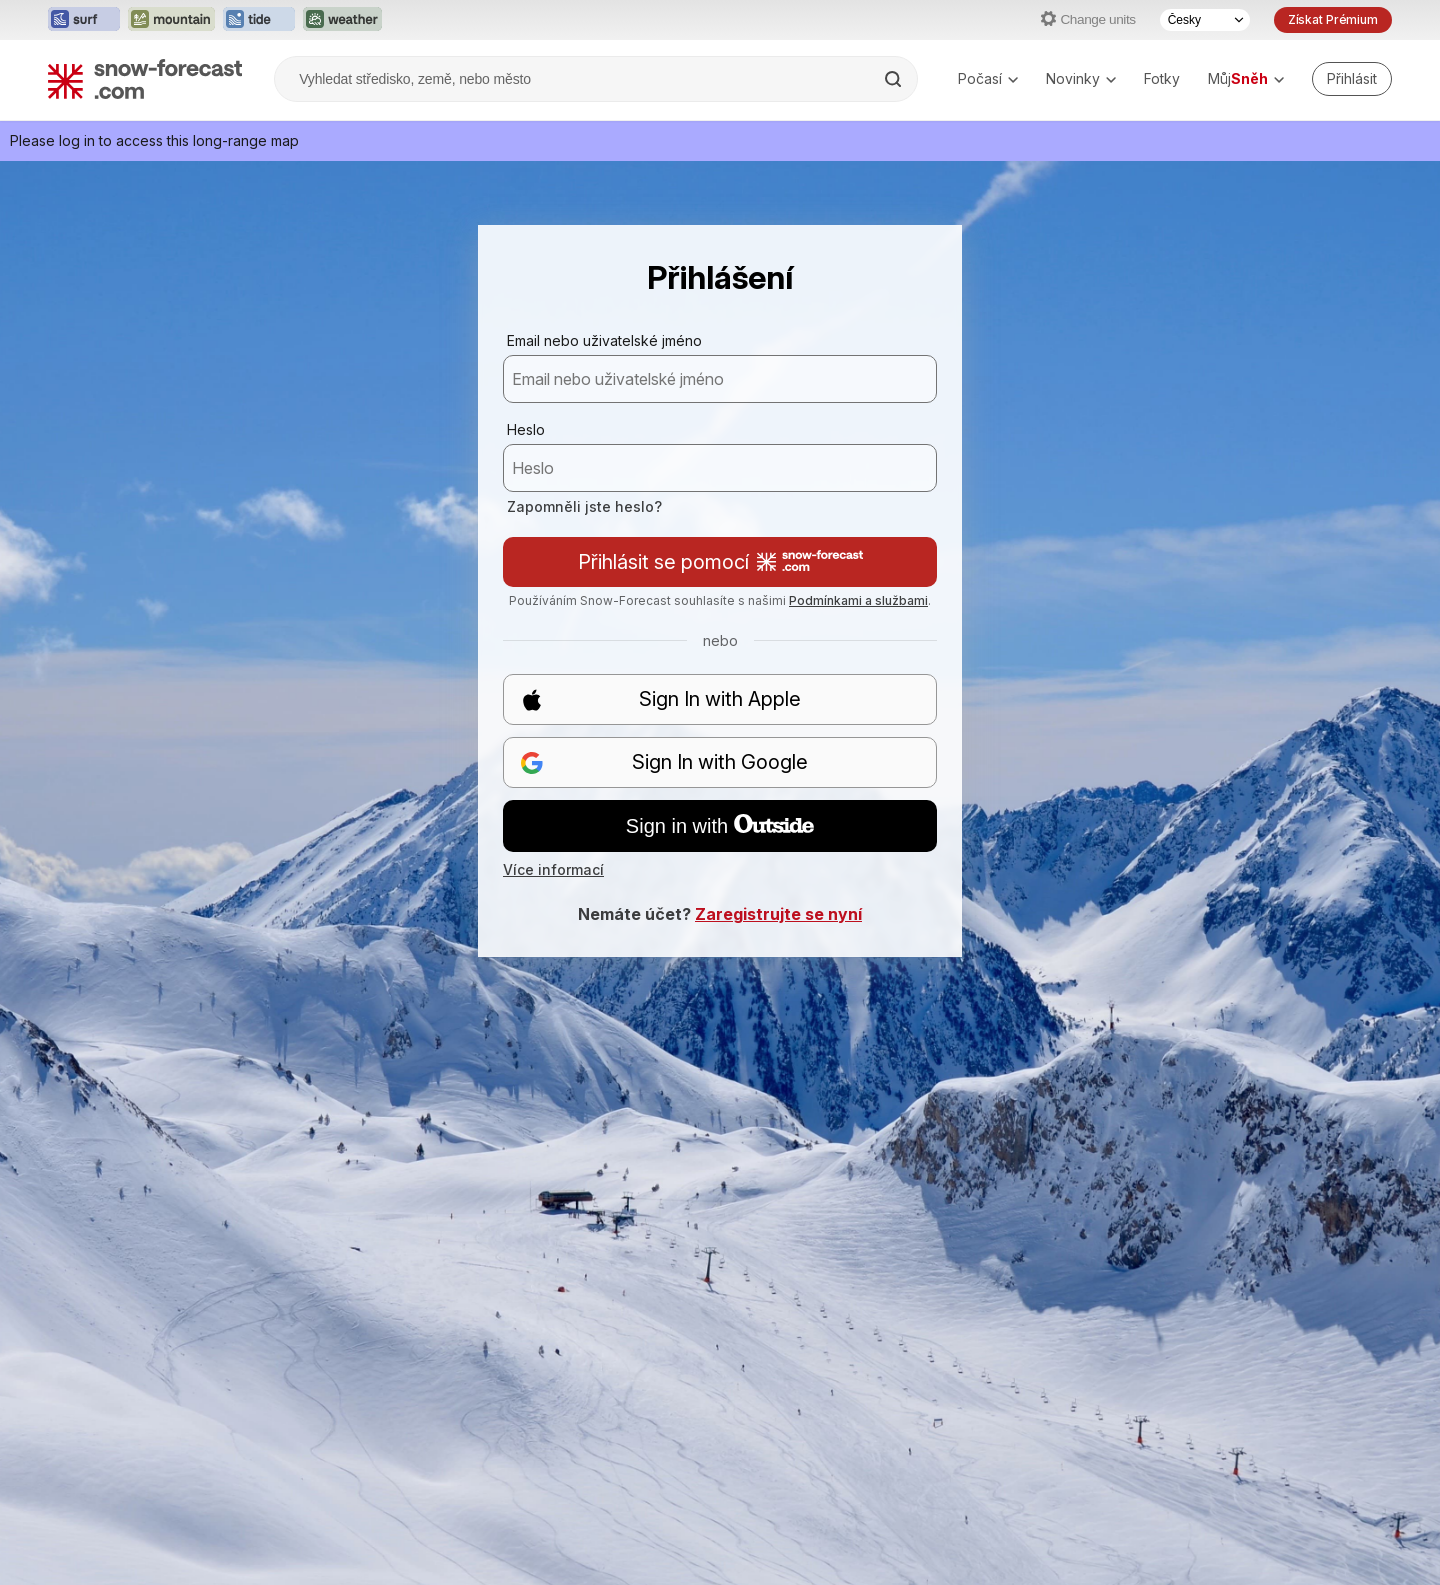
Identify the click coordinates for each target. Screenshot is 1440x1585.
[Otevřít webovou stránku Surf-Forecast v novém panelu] (84, 20)
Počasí (988, 78)
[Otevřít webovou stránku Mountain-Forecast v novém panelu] (171, 20)
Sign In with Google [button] (664, 762)
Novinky (1081, 78)
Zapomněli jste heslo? (584, 506)
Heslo (526, 429)
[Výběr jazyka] (1205, 20)
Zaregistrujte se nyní (778, 914)
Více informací (553, 869)
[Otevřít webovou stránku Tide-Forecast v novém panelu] (259, 20)
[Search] (895, 79)
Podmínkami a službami (858, 600)
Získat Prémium (1333, 19)
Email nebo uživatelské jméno (604, 340)
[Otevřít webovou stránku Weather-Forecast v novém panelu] (342, 20)
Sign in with (720, 826)
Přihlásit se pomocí (720, 562)
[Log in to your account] (1352, 79)
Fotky (1162, 78)
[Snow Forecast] (145, 79)
